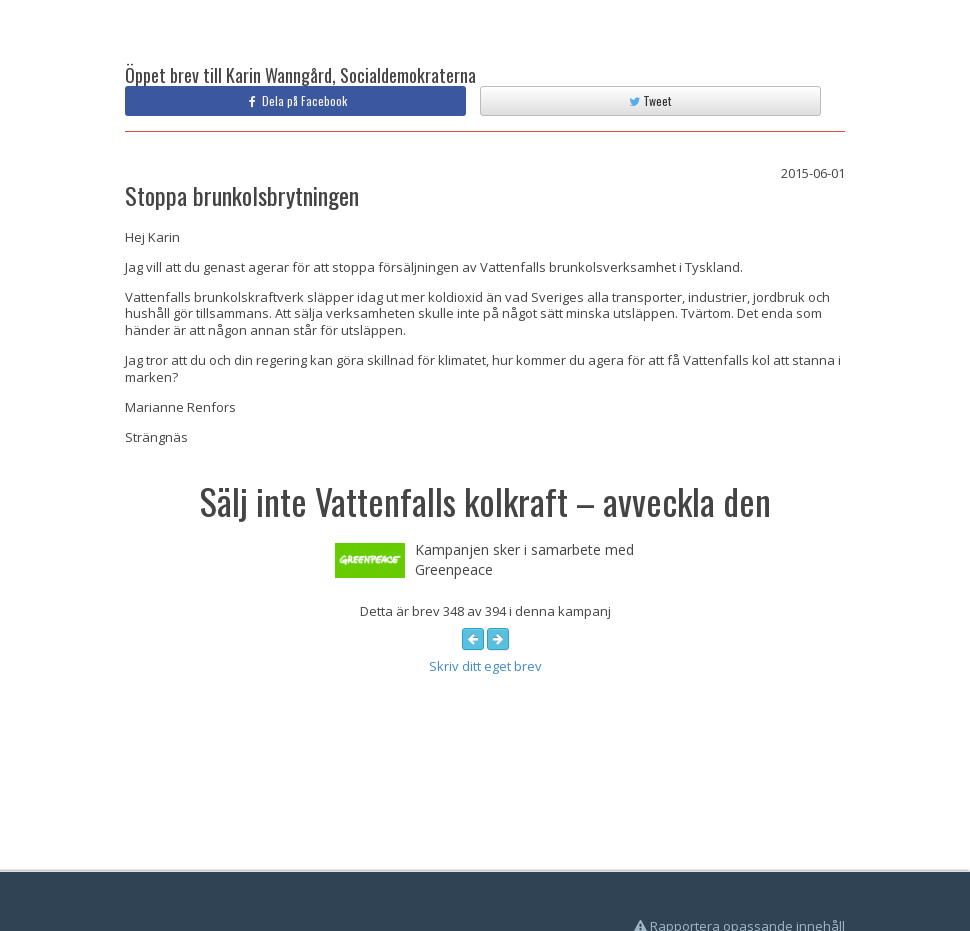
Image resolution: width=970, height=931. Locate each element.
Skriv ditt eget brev (485, 666)
